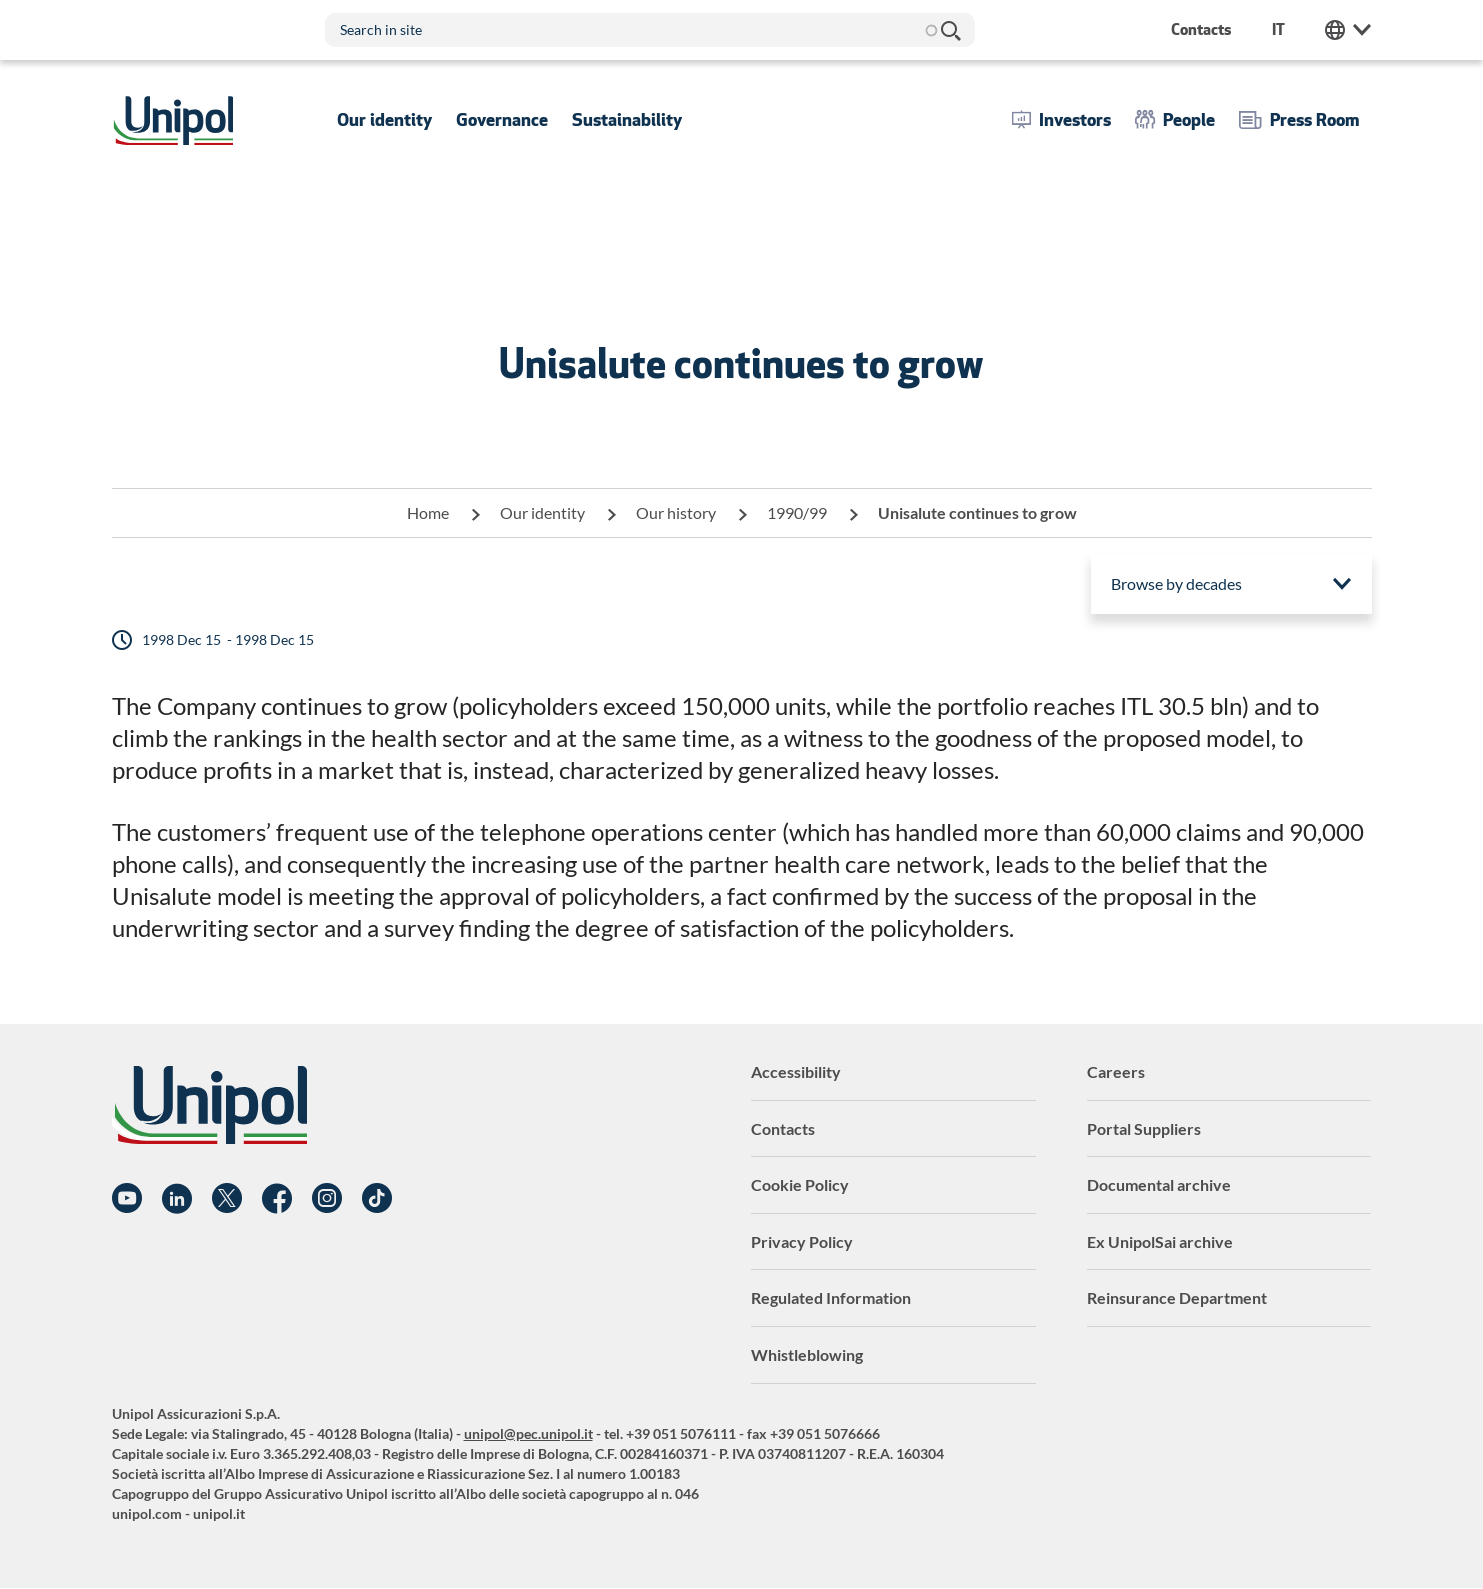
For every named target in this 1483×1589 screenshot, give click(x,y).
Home (428, 512)
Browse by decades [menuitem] (1176, 583)
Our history (676, 512)
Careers (1116, 1071)
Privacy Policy (802, 1241)
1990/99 (797, 512)
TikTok (377, 1199)
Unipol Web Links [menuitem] (1348, 30)
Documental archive (1159, 1184)
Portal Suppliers (1144, 1128)
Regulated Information (831, 1297)
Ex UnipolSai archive (1160, 1241)
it (1278, 29)
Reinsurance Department (1177, 1297)
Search (950, 30)
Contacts (783, 1128)
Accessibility (796, 1071)
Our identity (542, 512)
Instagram (327, 1199)
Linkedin (177, 1199)
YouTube (127, 1199)
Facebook (277, 1199)
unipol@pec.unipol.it (528, 1433)
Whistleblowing (807, 1354)
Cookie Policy (800, 1184)
